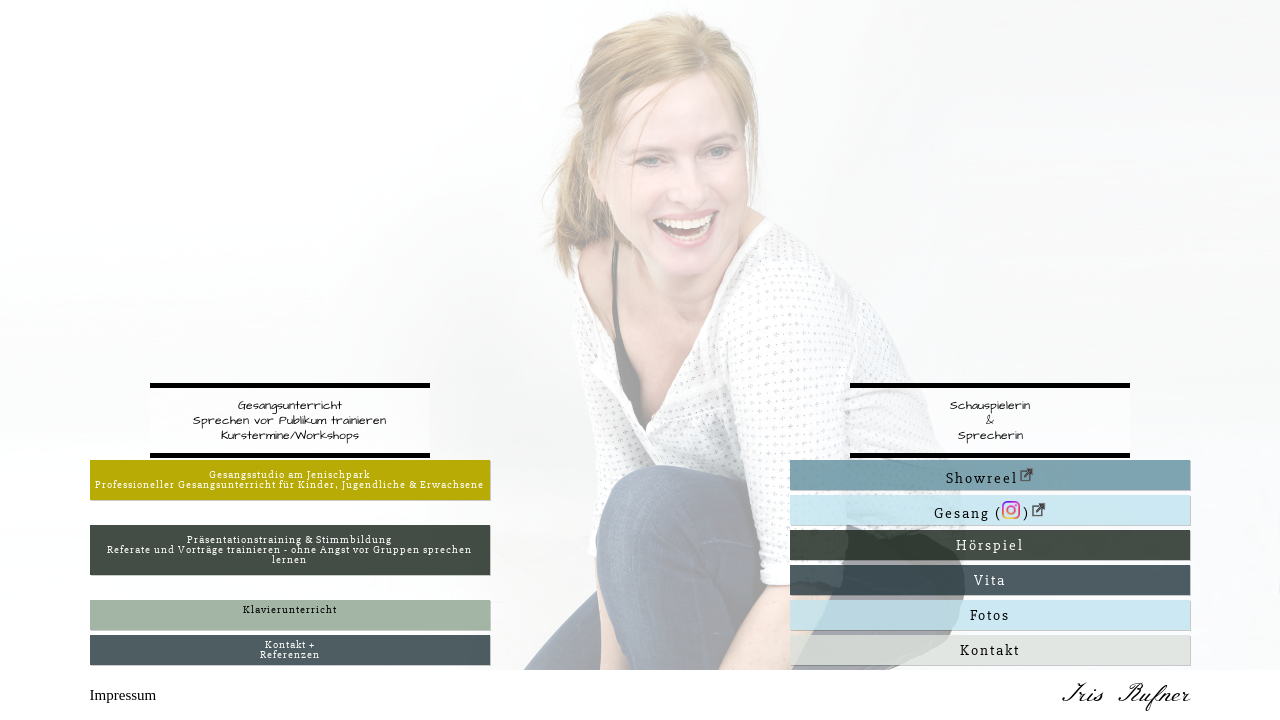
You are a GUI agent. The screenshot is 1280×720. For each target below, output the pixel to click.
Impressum (123, 695)
